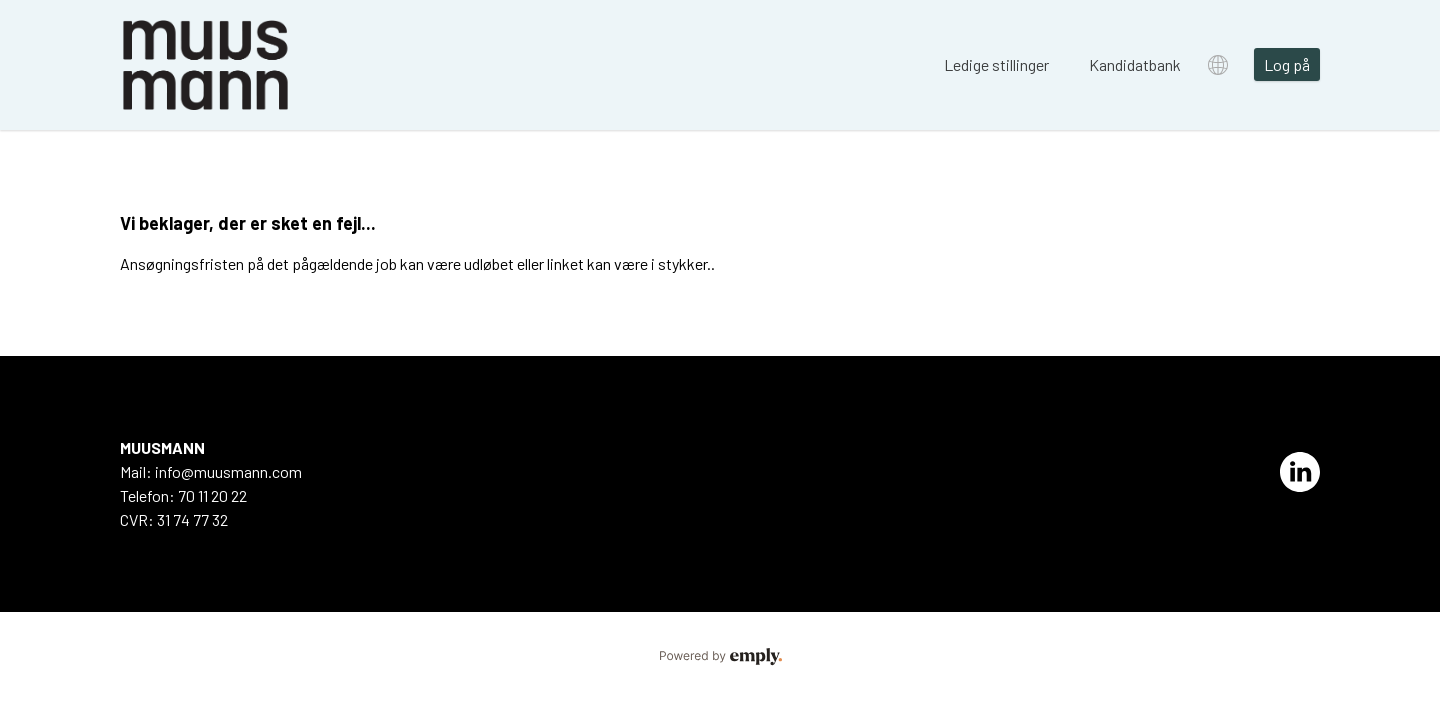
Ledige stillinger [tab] (996, 64)
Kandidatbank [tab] (1135, 64)
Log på (1287, 64)
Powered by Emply (720, 657)
